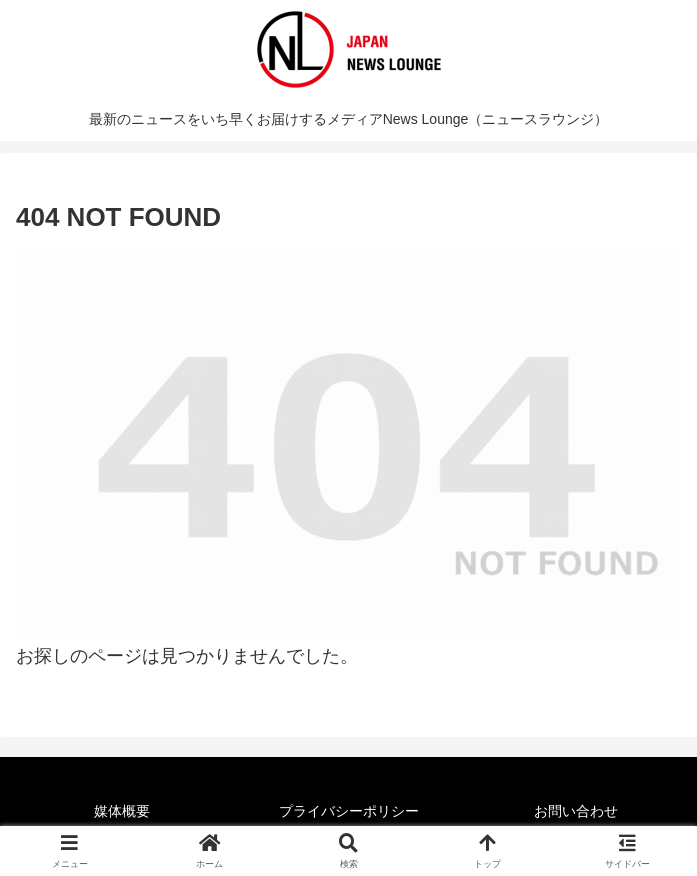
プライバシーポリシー (349, 811)
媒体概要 (122, 811)
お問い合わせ (576, 811)
